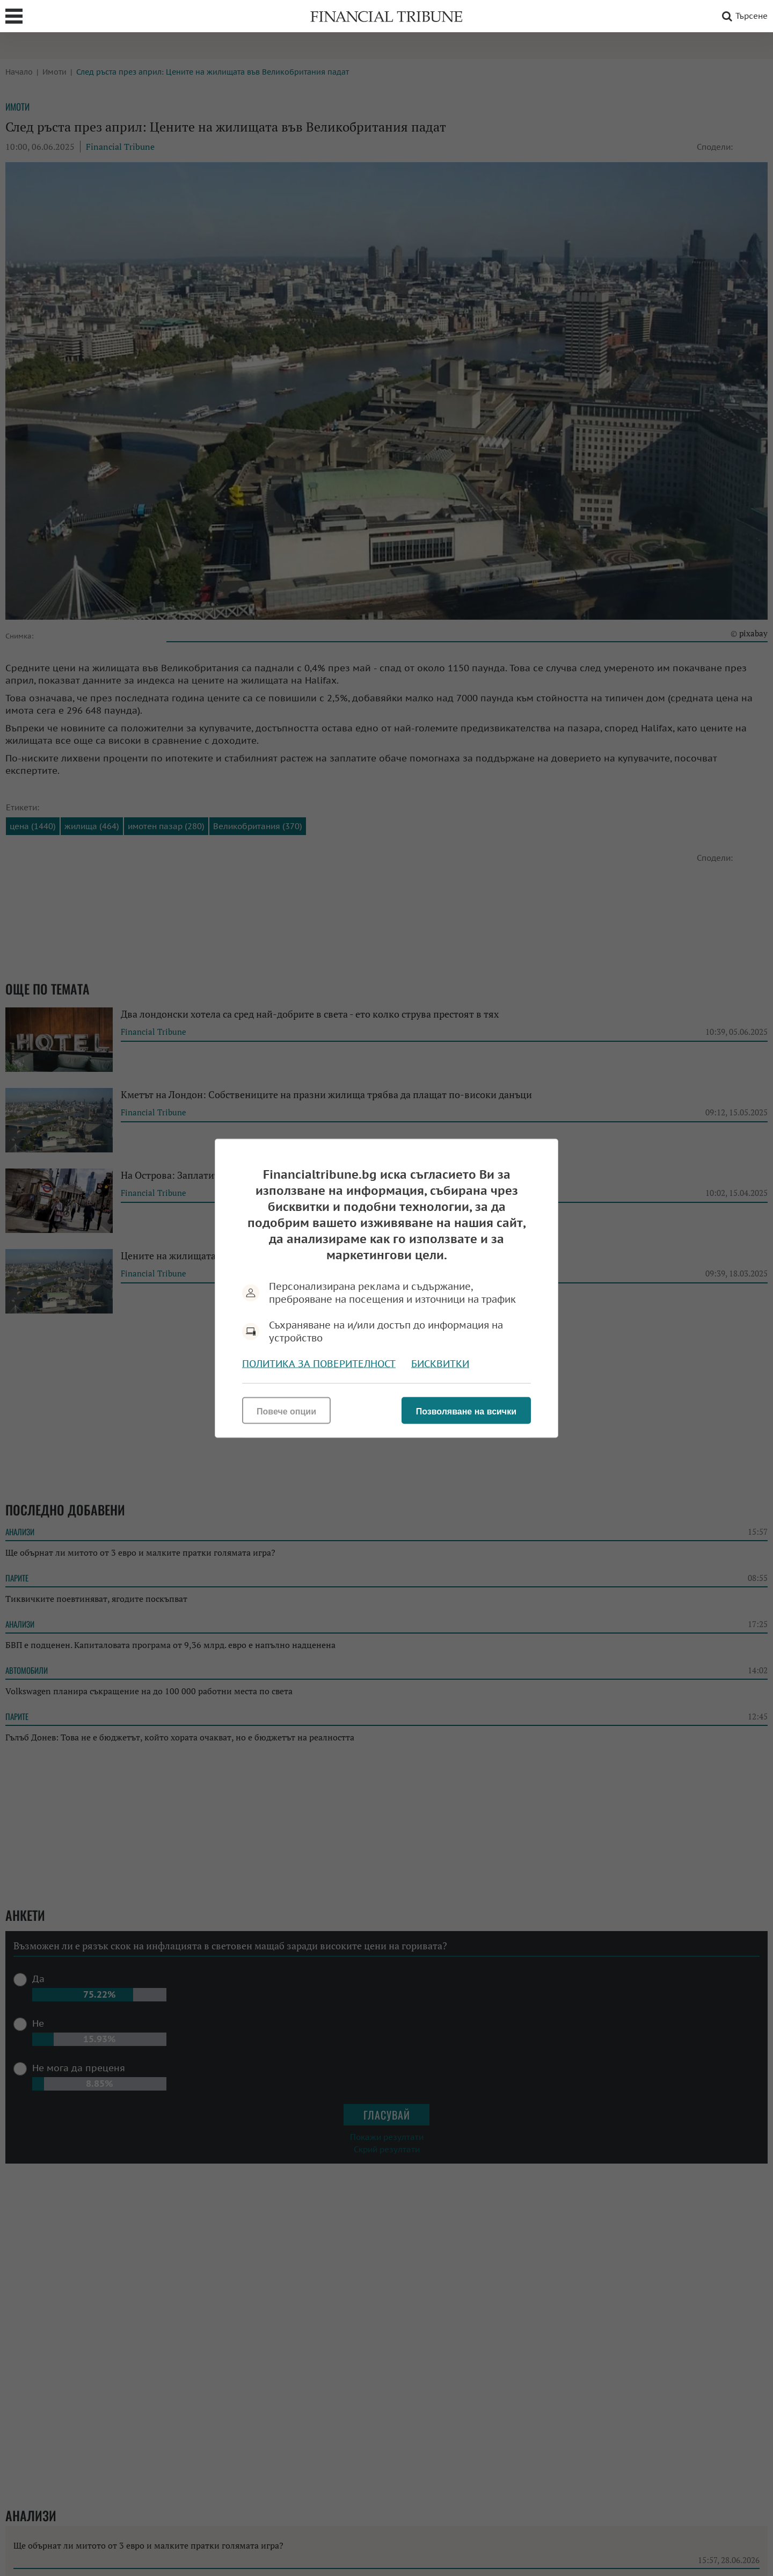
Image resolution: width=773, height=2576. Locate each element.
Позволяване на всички (466, 1411)
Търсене (743, 16)
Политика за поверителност (319, 1363)
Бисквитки (440, 1363)
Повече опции (286, 1411)
